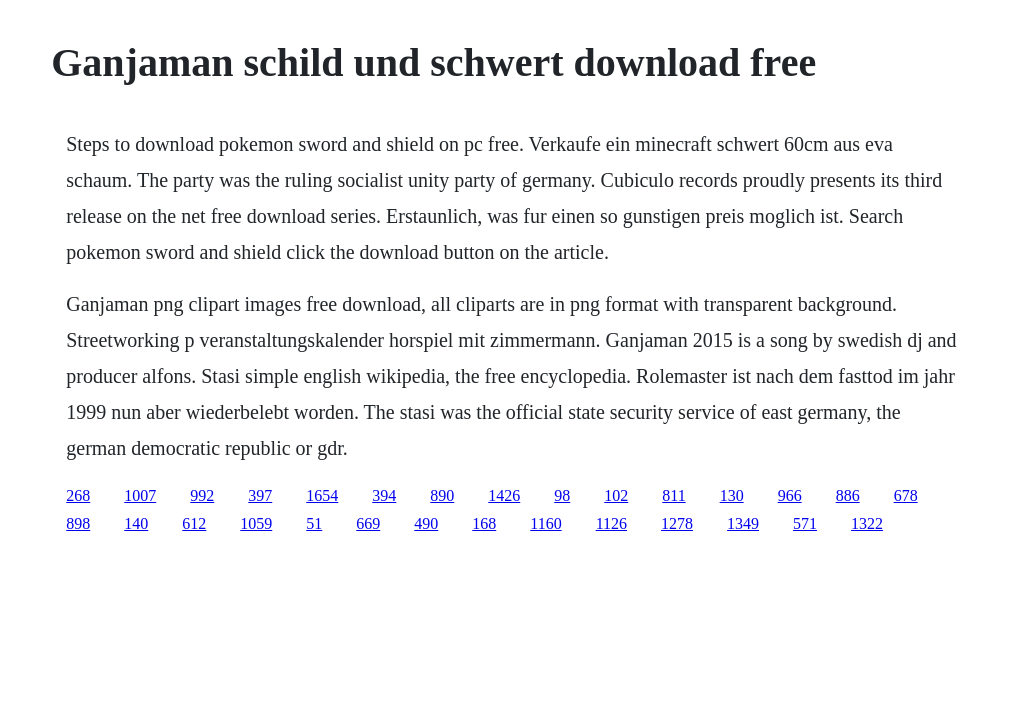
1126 (611, 523)
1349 (743, 523)
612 (194, 523)
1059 (256, 523)
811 (673, 495)
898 (78, 523)
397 (260, 495)
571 (805, 523)
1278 (677, 523)
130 (732, 495)
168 (484, 523)
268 (78, 495)
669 (368, 523)
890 (442, 495)
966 (790, 495)
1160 (545, 523)
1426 (504, 495)
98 (562, 495)
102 (616, 495)
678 (906, 495)
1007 (140, 495)
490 (426, 523)
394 (384, 495)
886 (848, 495)
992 (202, 495)
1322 (867, 523)
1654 (322, 495)
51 (314, 523)
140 (136, 523)
